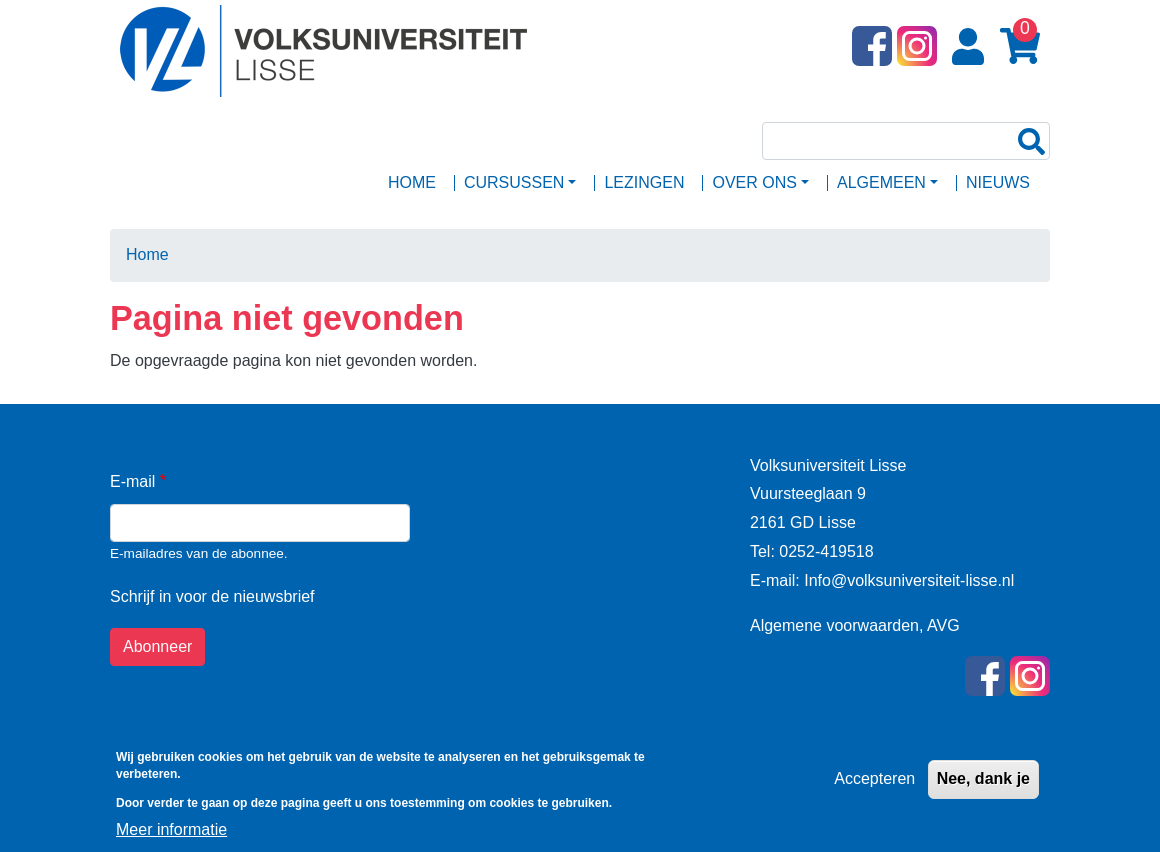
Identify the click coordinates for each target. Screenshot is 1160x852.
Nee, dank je (983, 786)
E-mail (132, 481)
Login (972, 47)
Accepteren (874, 786)
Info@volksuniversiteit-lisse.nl (907, 580)
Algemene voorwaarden (834, 625)
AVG (943, 625)
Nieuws (998, 182)
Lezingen (644, 182)
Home (412, 182)
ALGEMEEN (881, 182)
